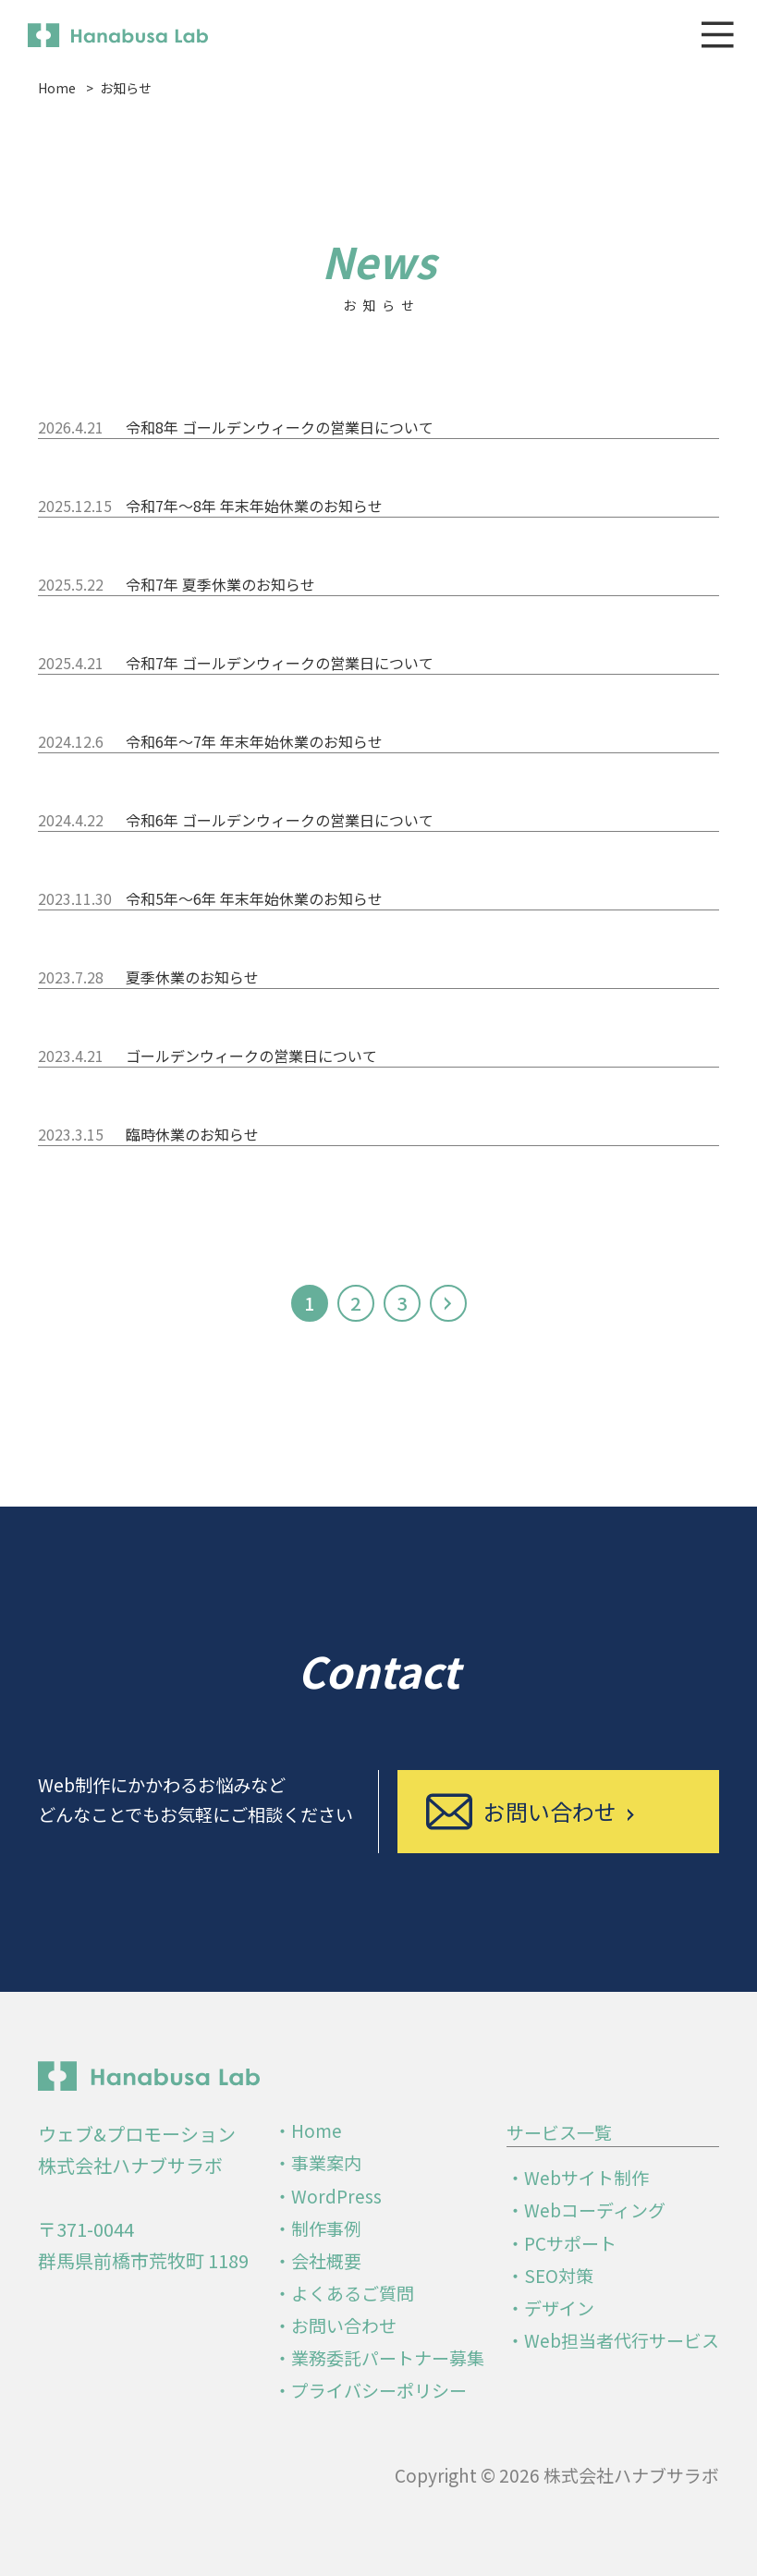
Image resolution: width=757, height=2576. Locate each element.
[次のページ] (448, 1303)
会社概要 (326, 2260)
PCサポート (570, 2242)
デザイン (559, 2307)
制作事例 (326, 2228)
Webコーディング (594, 2209)
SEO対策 (558, 2275)
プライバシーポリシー (379, 2389)
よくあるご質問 (352, 2292)
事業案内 (326, 2162)
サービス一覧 (559, 2131)
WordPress (336, 2195)
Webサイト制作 (586, 2177)
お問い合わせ (344, 2325)
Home (316, 2130)
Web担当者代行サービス (621, 2339)
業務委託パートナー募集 (387, 2357)
